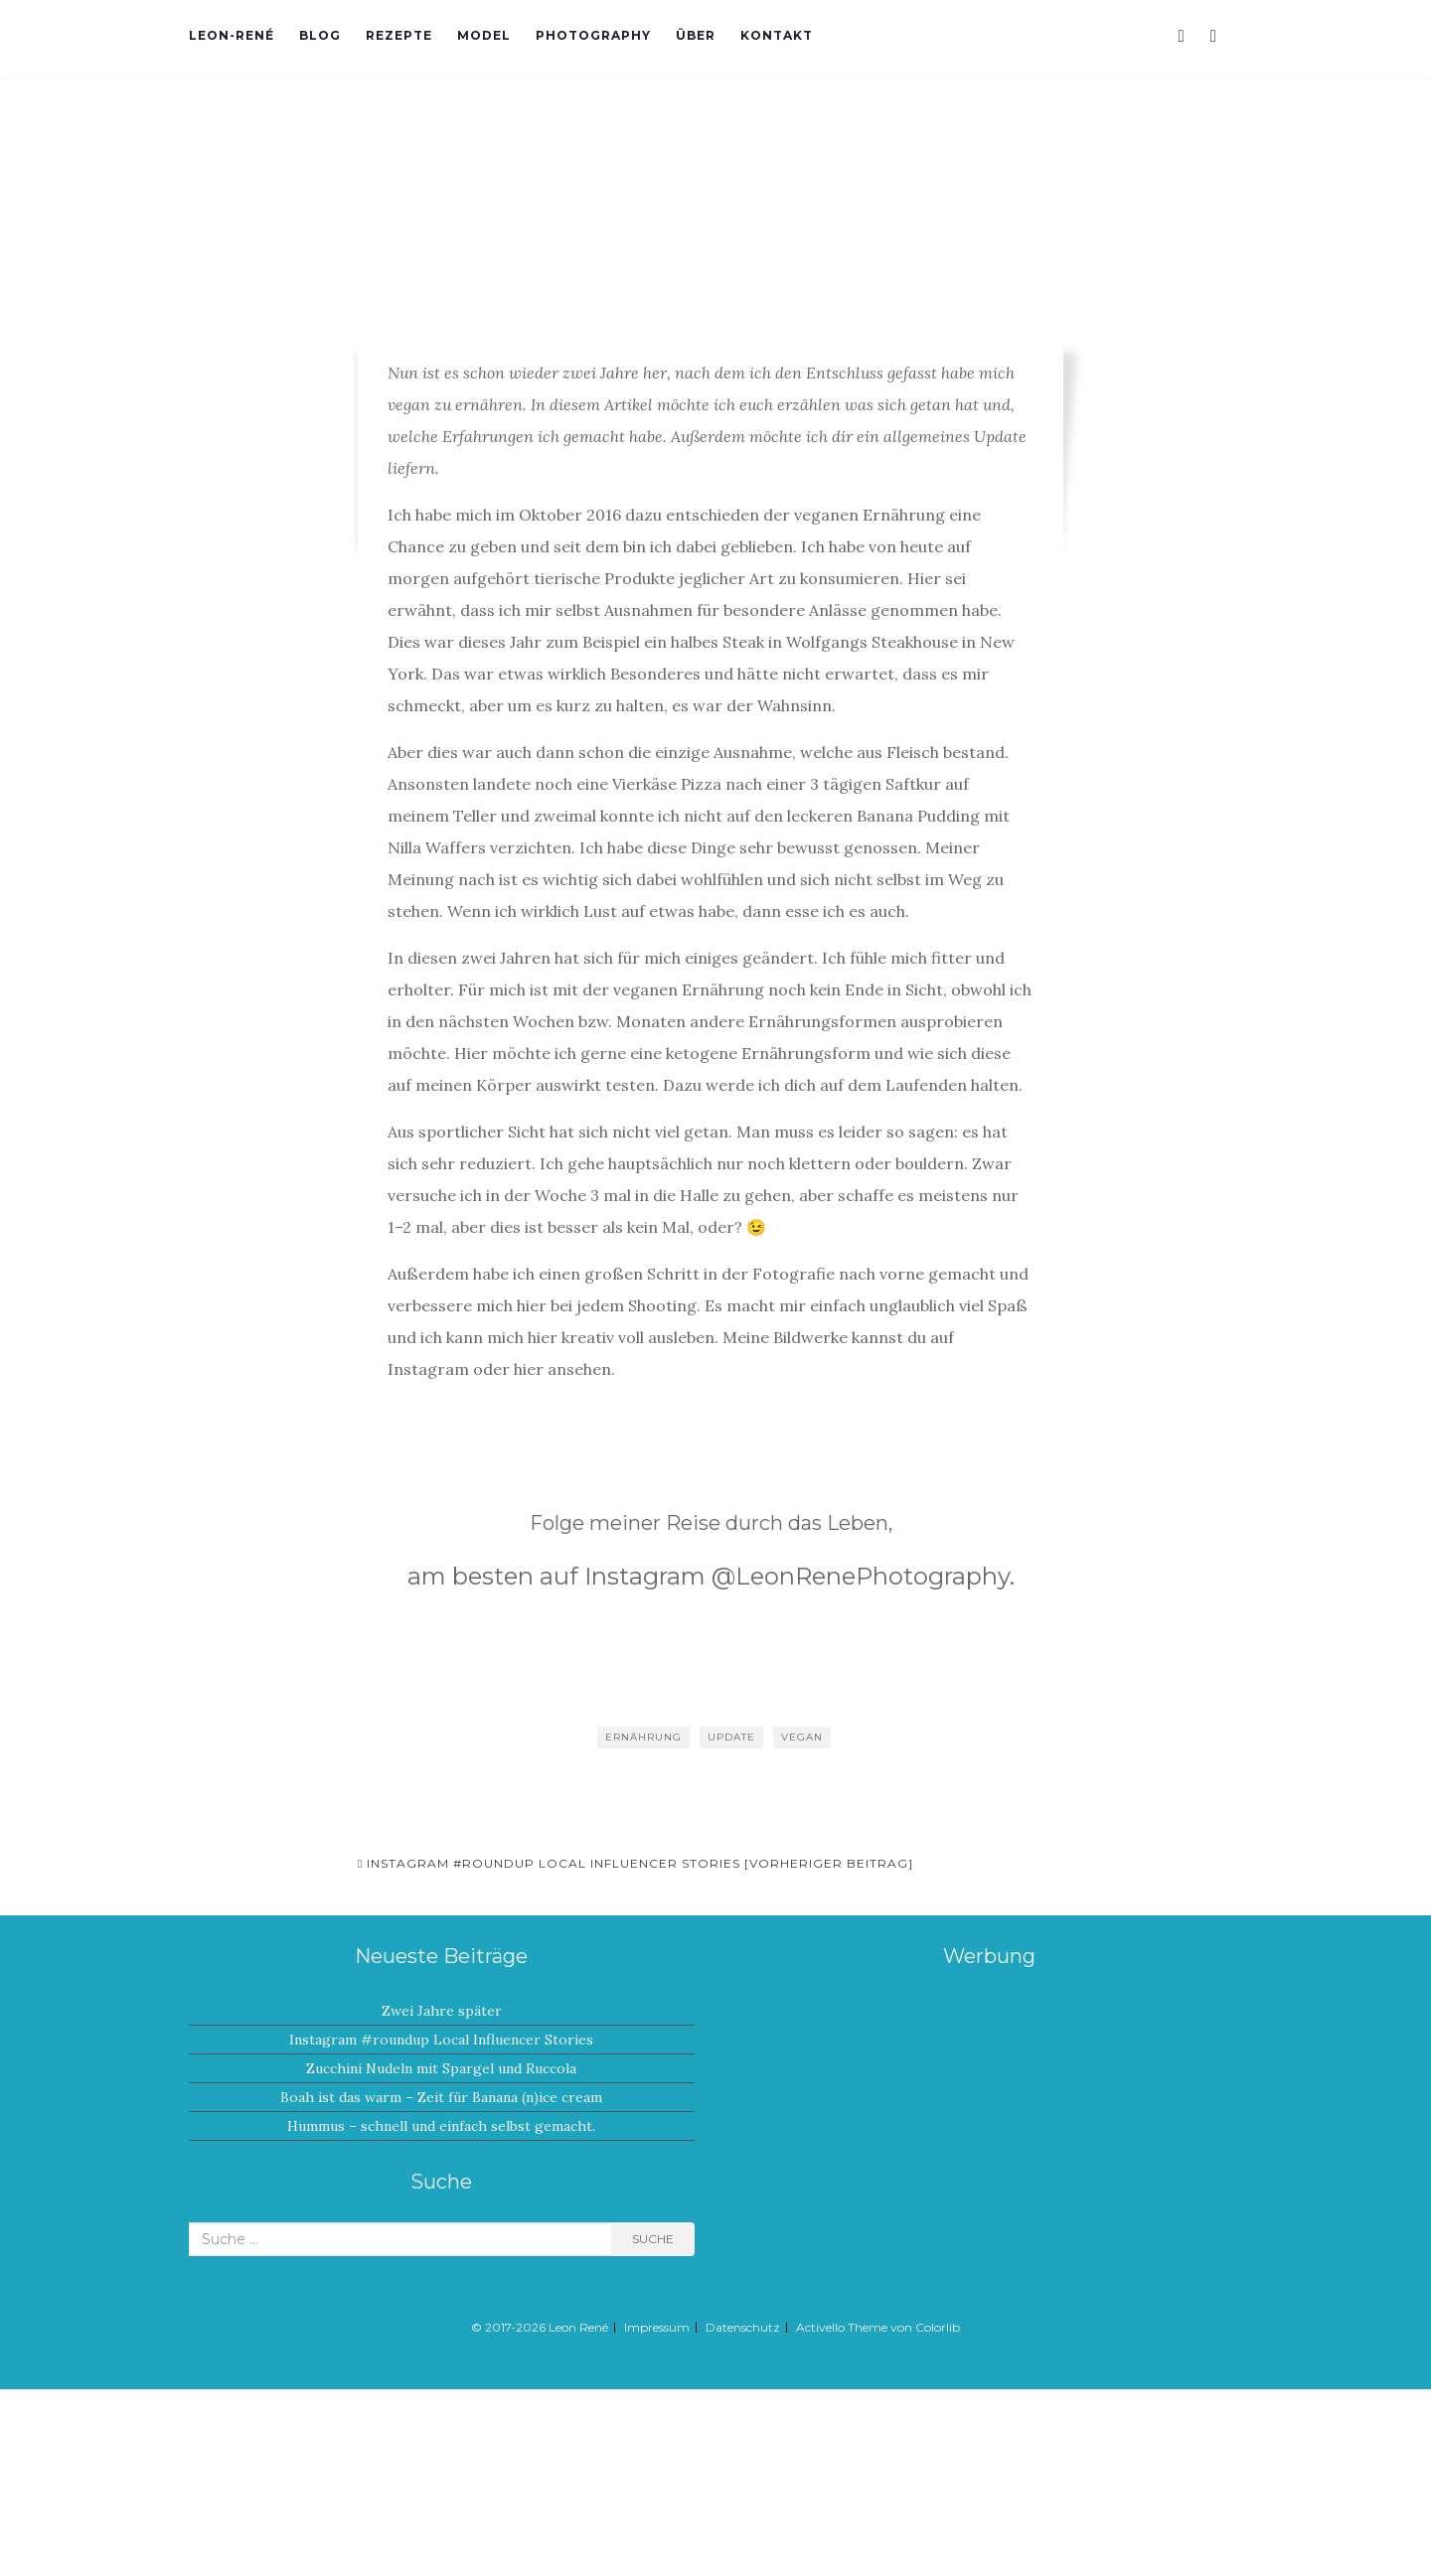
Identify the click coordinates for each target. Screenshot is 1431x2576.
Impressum (657, 2327)
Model (484, 35)
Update (731, 1737)
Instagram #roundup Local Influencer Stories (441, 2039)
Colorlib (937, 2327)
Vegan (802, 1737)
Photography (593, 35)
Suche (653, 2238)
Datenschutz (743, 2327)
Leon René (578, 2327)
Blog (320, 35)
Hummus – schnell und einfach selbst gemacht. (441, 2126)
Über (696, 35)
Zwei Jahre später (442, 2011)
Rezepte (399, 35)
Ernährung (643, 1737)
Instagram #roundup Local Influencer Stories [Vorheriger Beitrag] (635, 1863)
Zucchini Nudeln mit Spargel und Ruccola (441, 2068)
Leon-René (231, 35)
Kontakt (776, 35)
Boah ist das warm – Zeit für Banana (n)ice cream (441, 2097)
